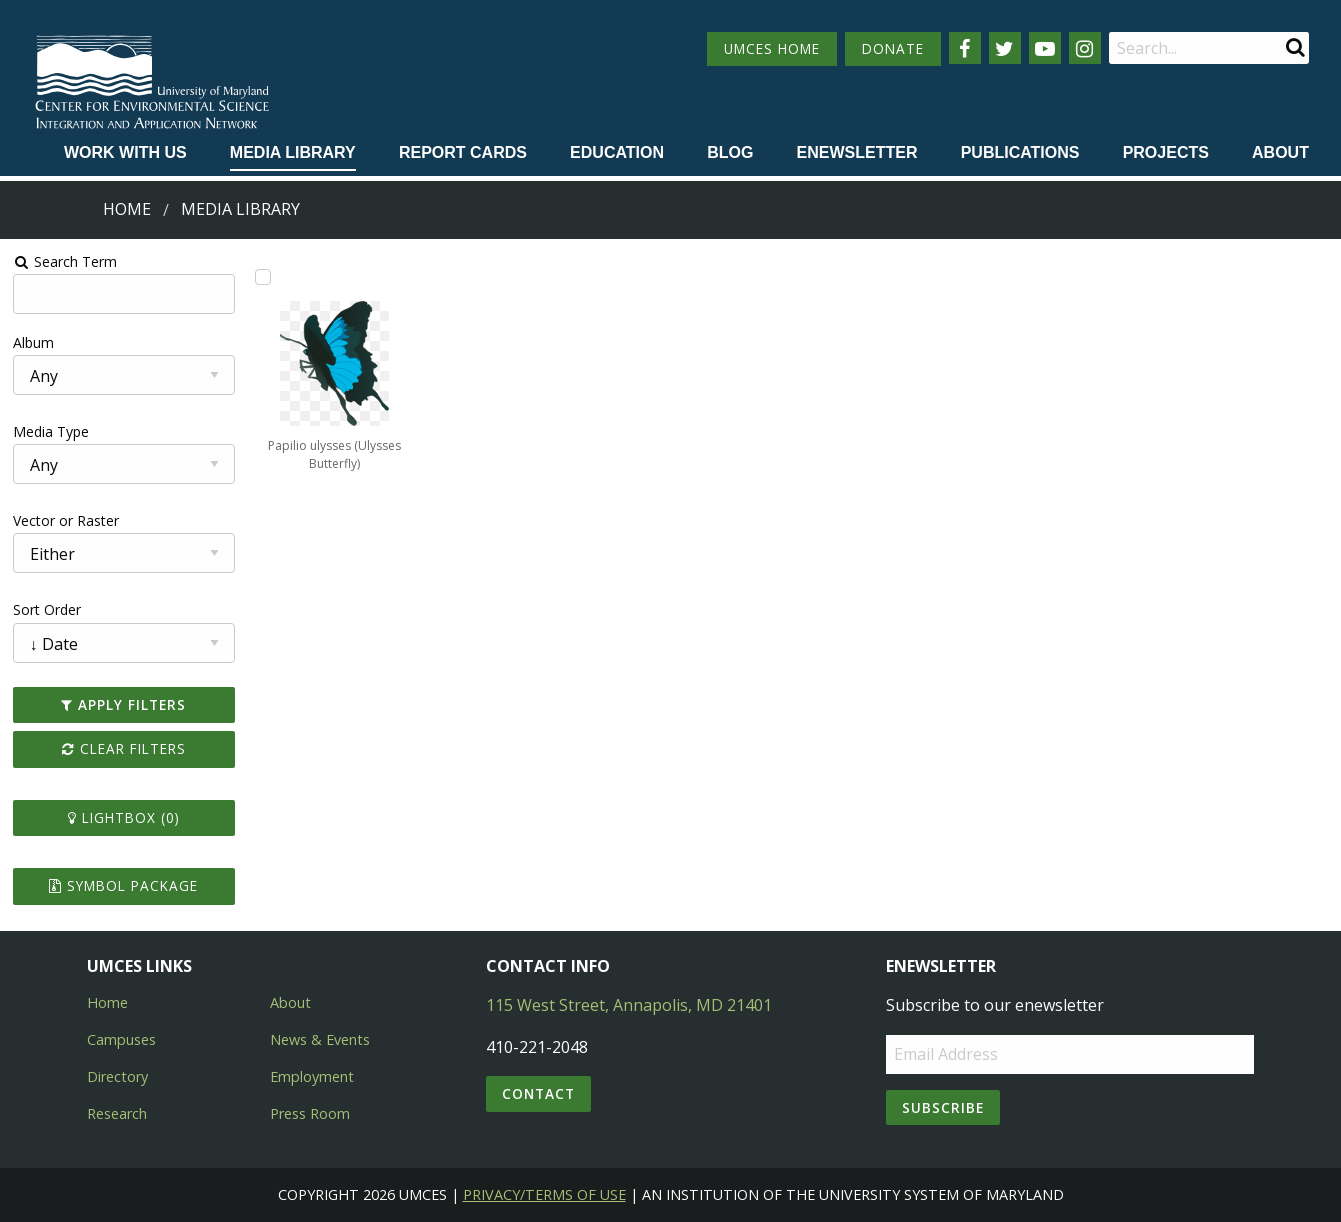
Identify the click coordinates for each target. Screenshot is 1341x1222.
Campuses (121, 1039)
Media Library (293, 152)
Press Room (310, 1113)
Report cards (463, 152)
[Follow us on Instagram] (1085, 48)
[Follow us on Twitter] (1005, 48)
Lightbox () (124, 817)
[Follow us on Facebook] (965, 48)
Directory (117, 1076)
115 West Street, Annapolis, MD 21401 (629, 1005)
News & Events (320, 1039)
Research (117, 1113)
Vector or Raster (66, 520)
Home (127, 209)
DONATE (893, 48)
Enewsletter (857, 152)
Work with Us (125, 152)
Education (617, 152)
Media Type (51, 431)
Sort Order (47, 609)
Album (33, 342)
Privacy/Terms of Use (544, 1194)
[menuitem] (125, 154)
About (1280, 152)
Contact (538, 1093)
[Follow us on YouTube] (1045, 48)
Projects (1166, 152)
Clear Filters (124, 748)
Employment (312, 1076)
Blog (730, 152)
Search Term (65, 261)
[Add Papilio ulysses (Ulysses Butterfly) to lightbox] (263, 277)
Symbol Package (123, 885)
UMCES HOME (772, 48)
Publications (1020, 152)
